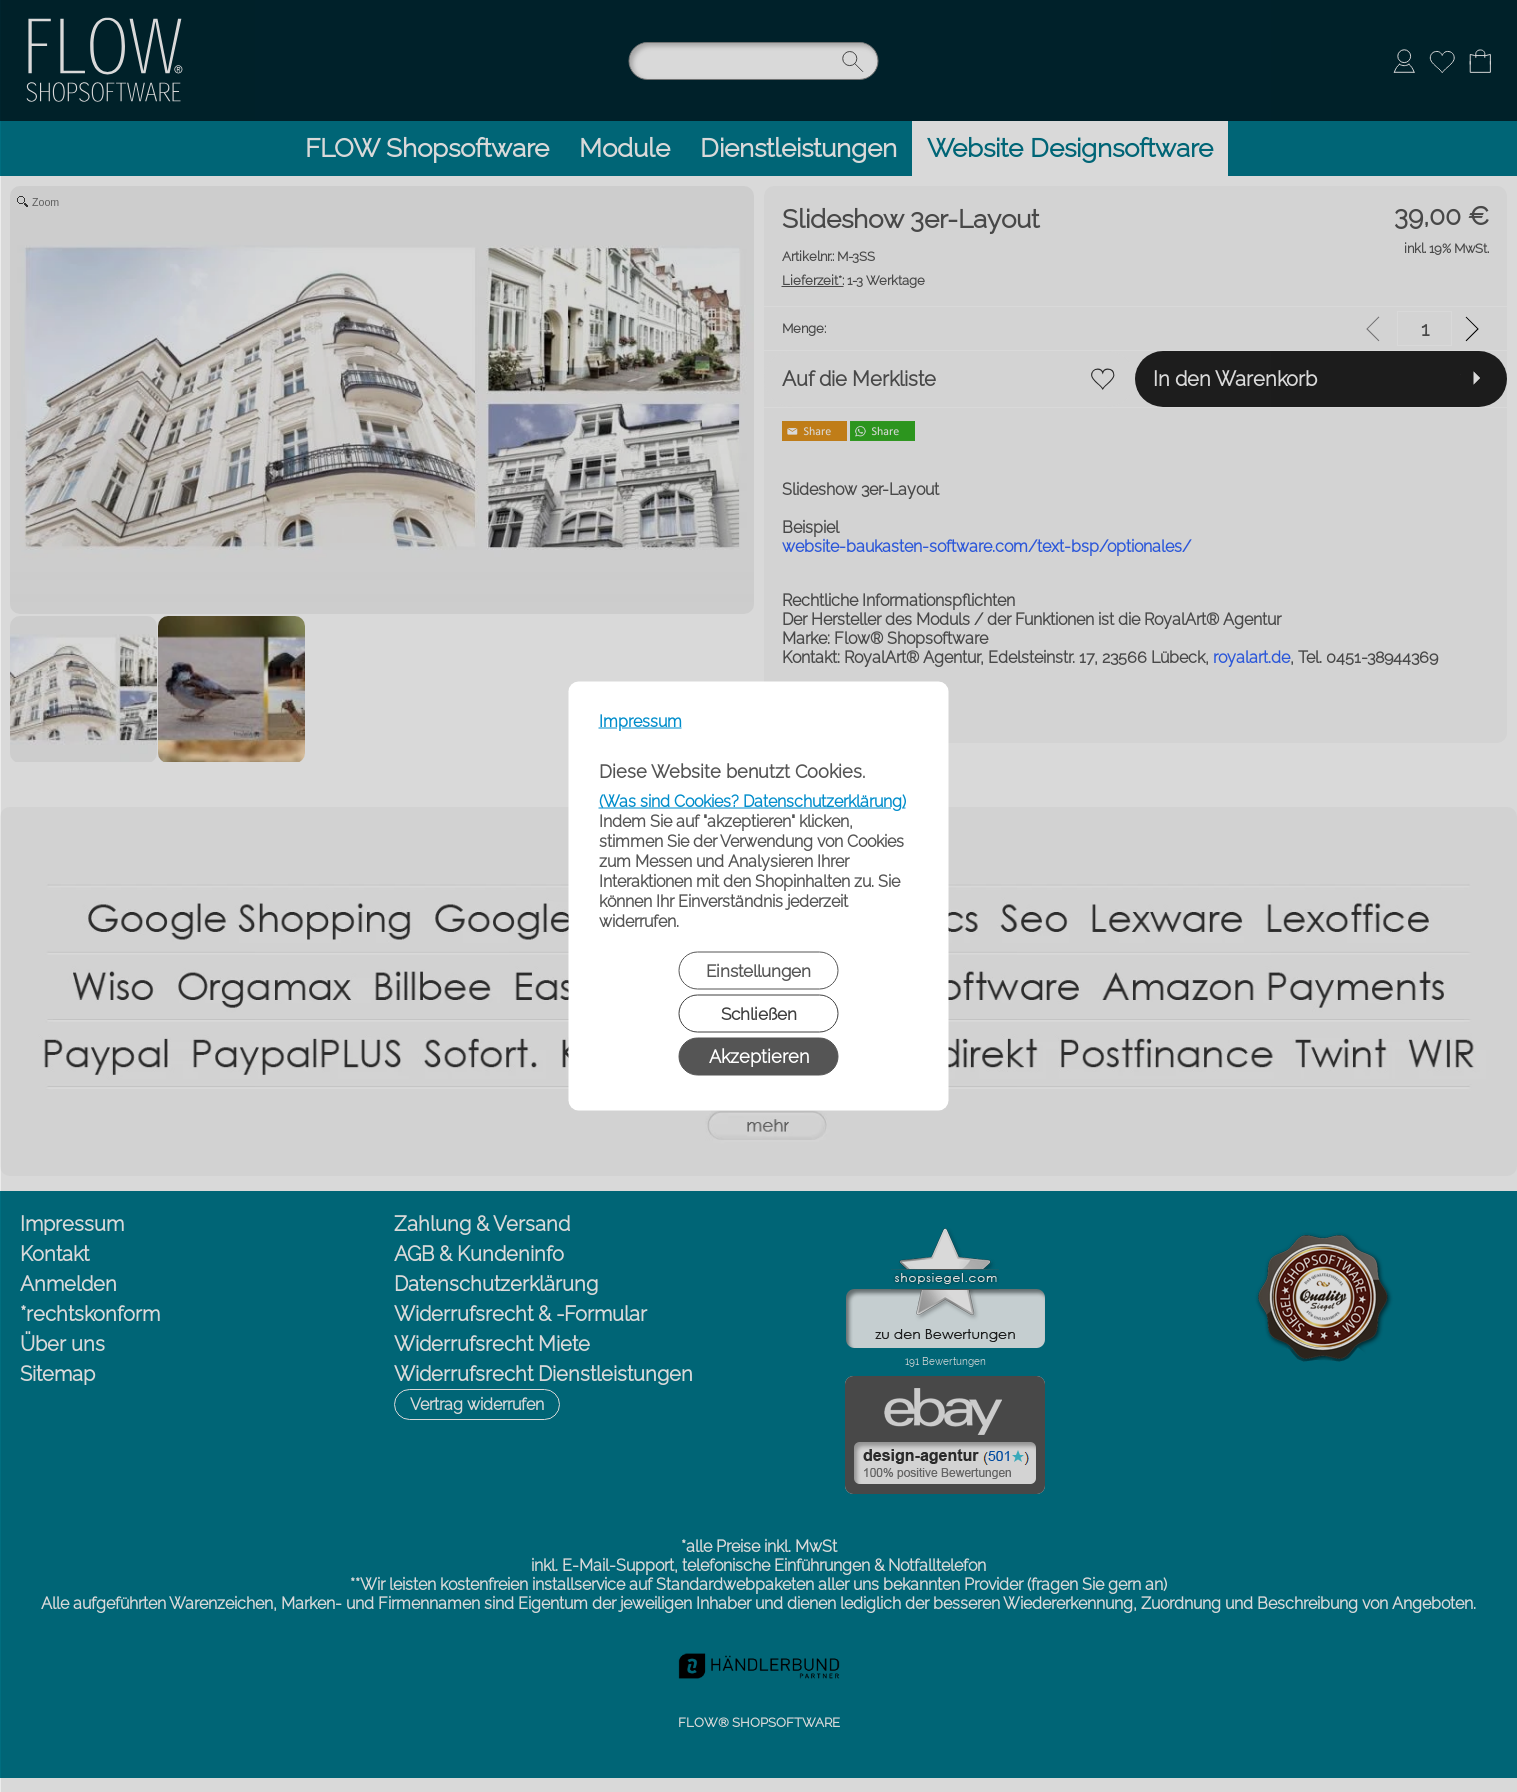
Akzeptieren (759, 1056)
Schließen (759, 1014)
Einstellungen (758, 971)
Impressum (640, 721)
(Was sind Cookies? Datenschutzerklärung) (752, 801)
